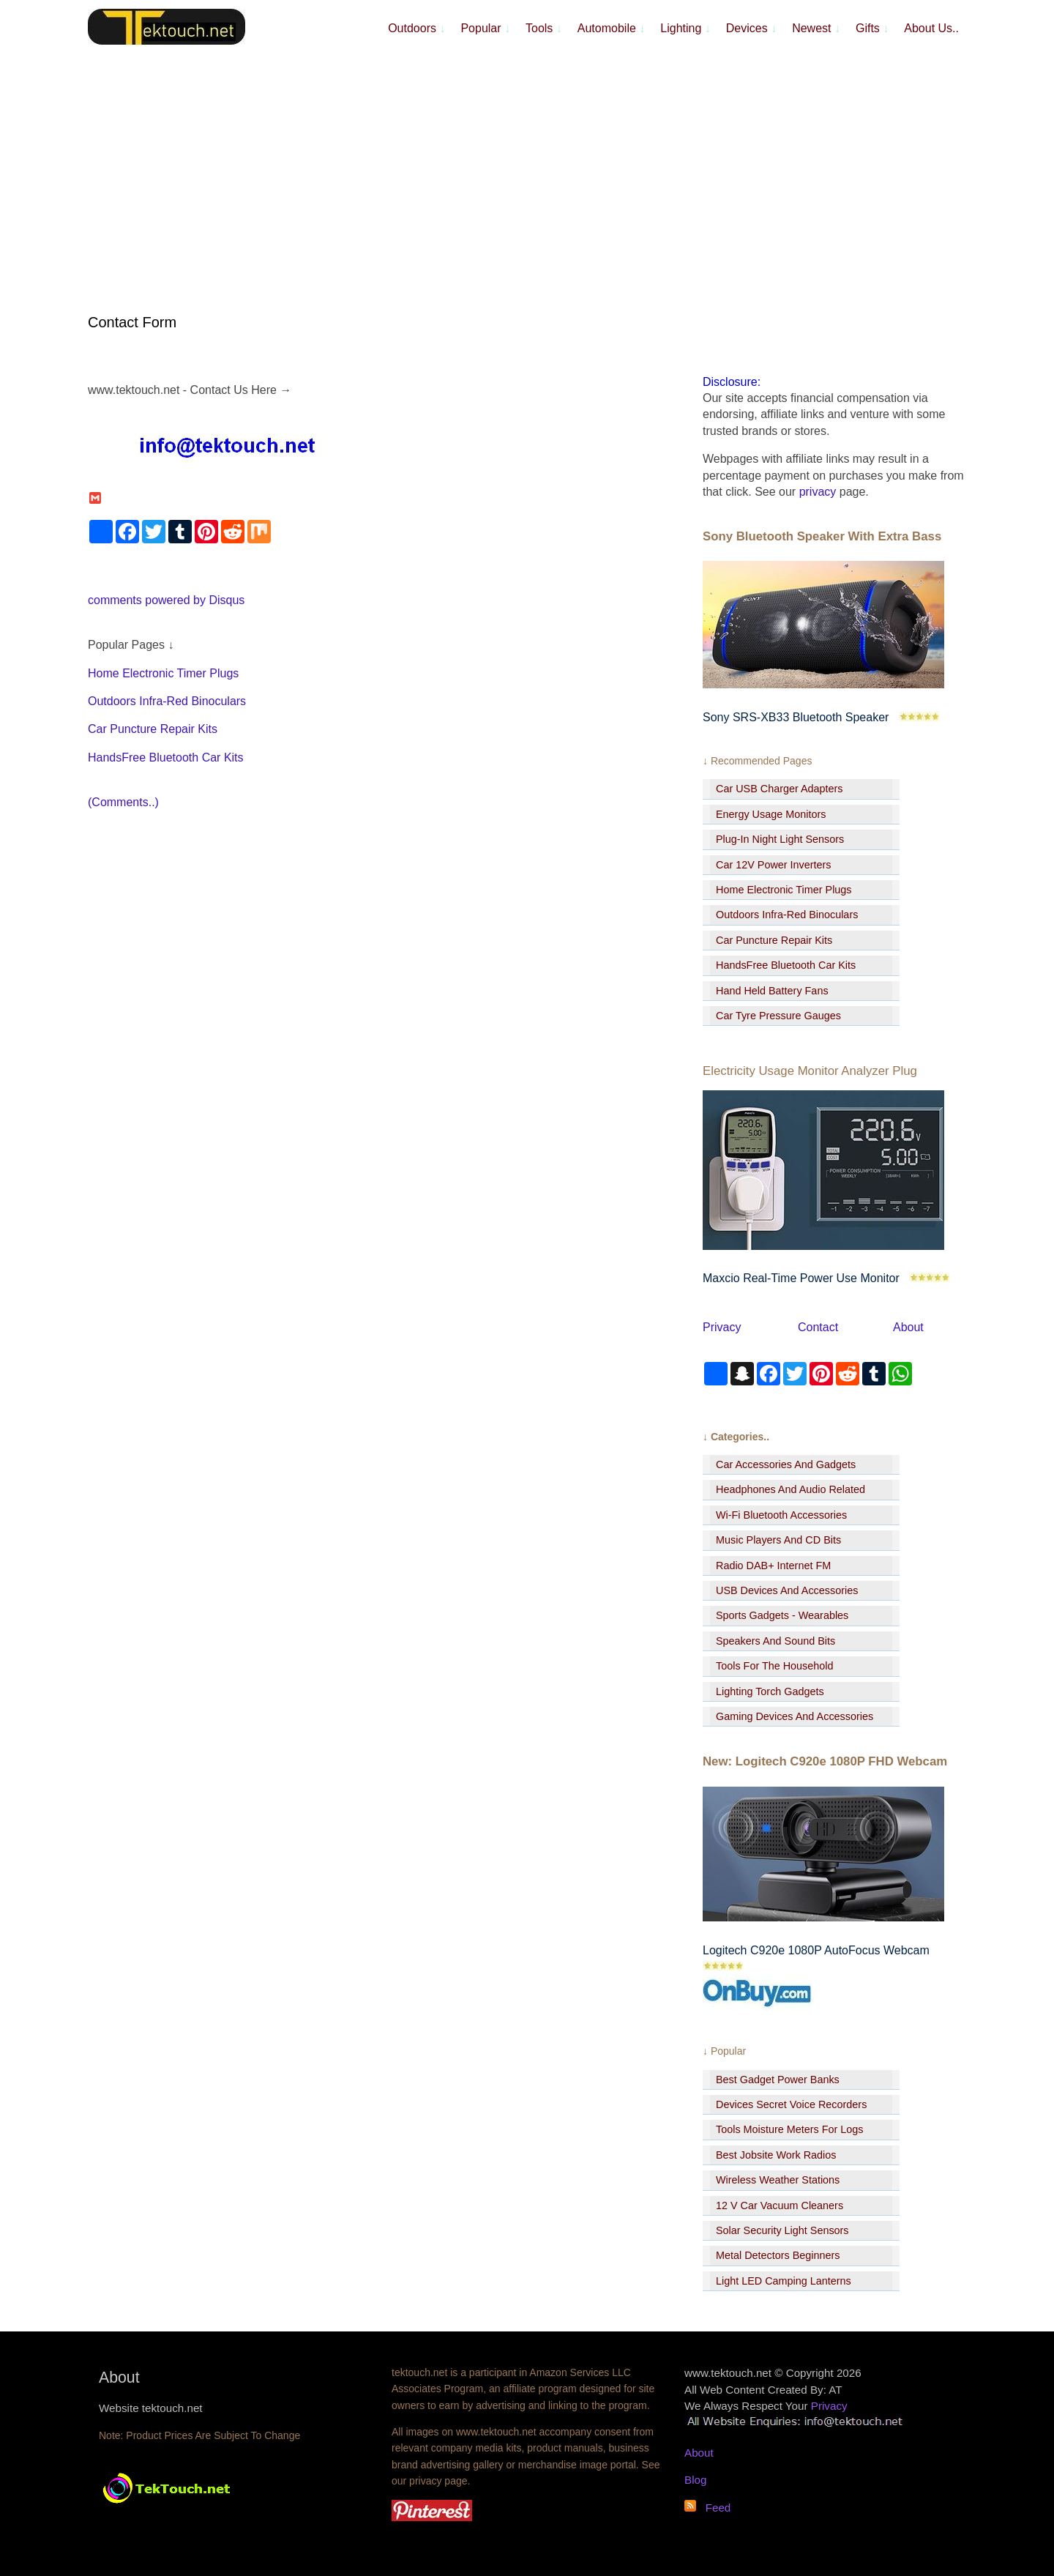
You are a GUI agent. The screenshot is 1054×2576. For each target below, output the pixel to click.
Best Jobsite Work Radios (776, 2155)
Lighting (685, 28)
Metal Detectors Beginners (778, 2255)
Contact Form (132, 322)
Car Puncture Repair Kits (152, 729)
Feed (713, 2507)
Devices (751, 28)
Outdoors (416, 28)
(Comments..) (123, 802)
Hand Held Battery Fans (772, 991)
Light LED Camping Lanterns (783, 2281)
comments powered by (166, 600)
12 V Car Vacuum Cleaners (779, 2205)
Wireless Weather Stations (778, 2180)
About (908, 1327)
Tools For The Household (775, 1666)
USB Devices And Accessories (787, 1590)
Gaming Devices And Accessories (794, 1716)
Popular (485, 28)
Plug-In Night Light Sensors (780, 839)
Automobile (612, 28)
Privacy (722, 1327)
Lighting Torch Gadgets (770, 1691)
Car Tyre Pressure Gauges (778, 1015)
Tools (544, 28)
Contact (818, 1327)
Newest (816, 28)
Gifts (872, 28)
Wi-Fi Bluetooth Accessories (781, 1515)
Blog (695, 2479)
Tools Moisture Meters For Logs (790, 2129)
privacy (818, 491)
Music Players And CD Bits (778, 1540)
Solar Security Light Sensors (782, 2230)
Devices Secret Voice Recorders (791, 2104)
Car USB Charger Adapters (779, 788)
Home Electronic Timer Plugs (163, 673)
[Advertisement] (527, 161)
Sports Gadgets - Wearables (782, 1615)
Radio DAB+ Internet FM (773, 1565)
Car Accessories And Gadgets (786, 1464)
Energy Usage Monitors (771, 814)
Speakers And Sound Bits (775, 1641)
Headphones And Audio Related (790, 1489)
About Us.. (931, 28)
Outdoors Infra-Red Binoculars (167, 701)
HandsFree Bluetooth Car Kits (166, 757)
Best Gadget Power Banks (778, 2079)
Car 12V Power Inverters (773, 865)
